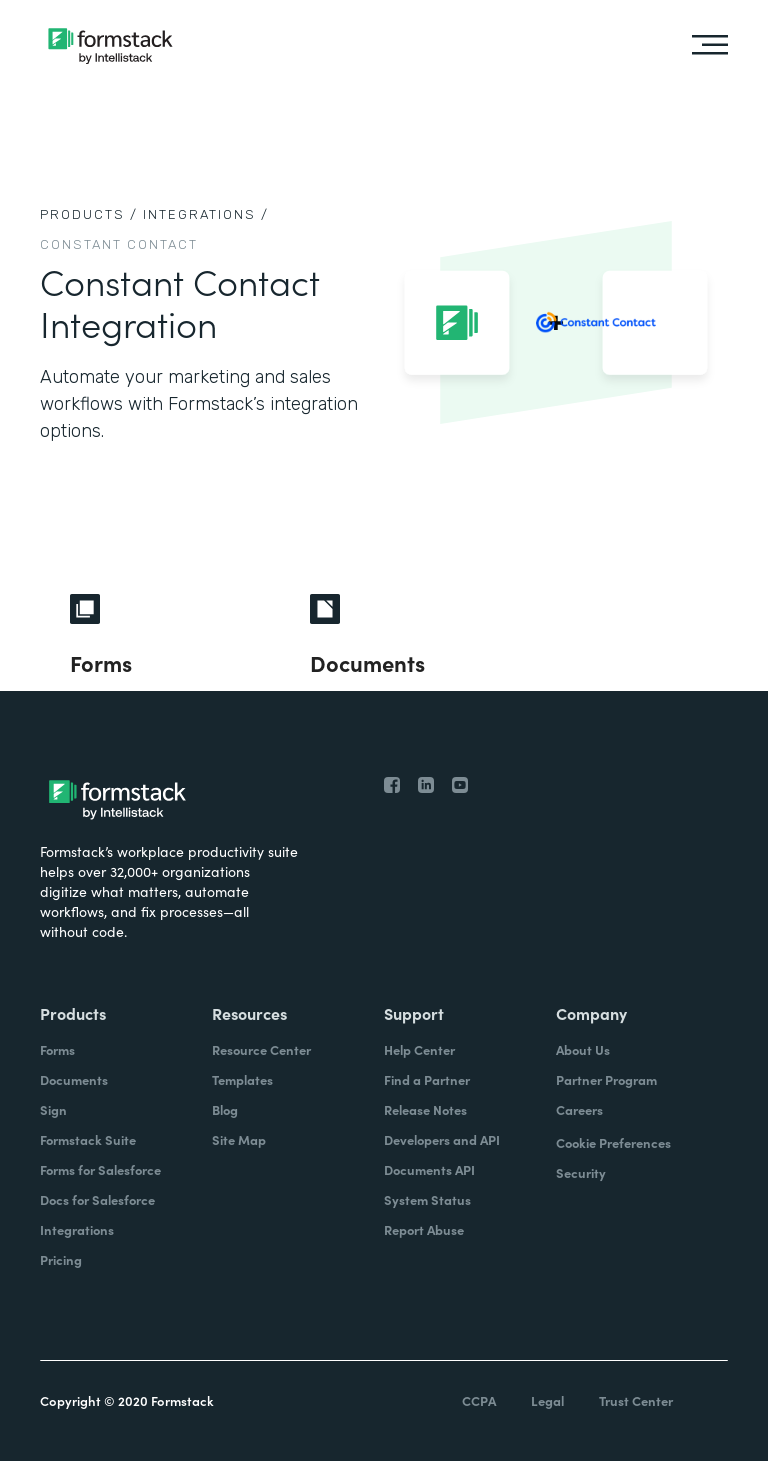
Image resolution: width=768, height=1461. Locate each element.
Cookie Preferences (613, 1142)
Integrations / (206, 214)
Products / (89, 214)
